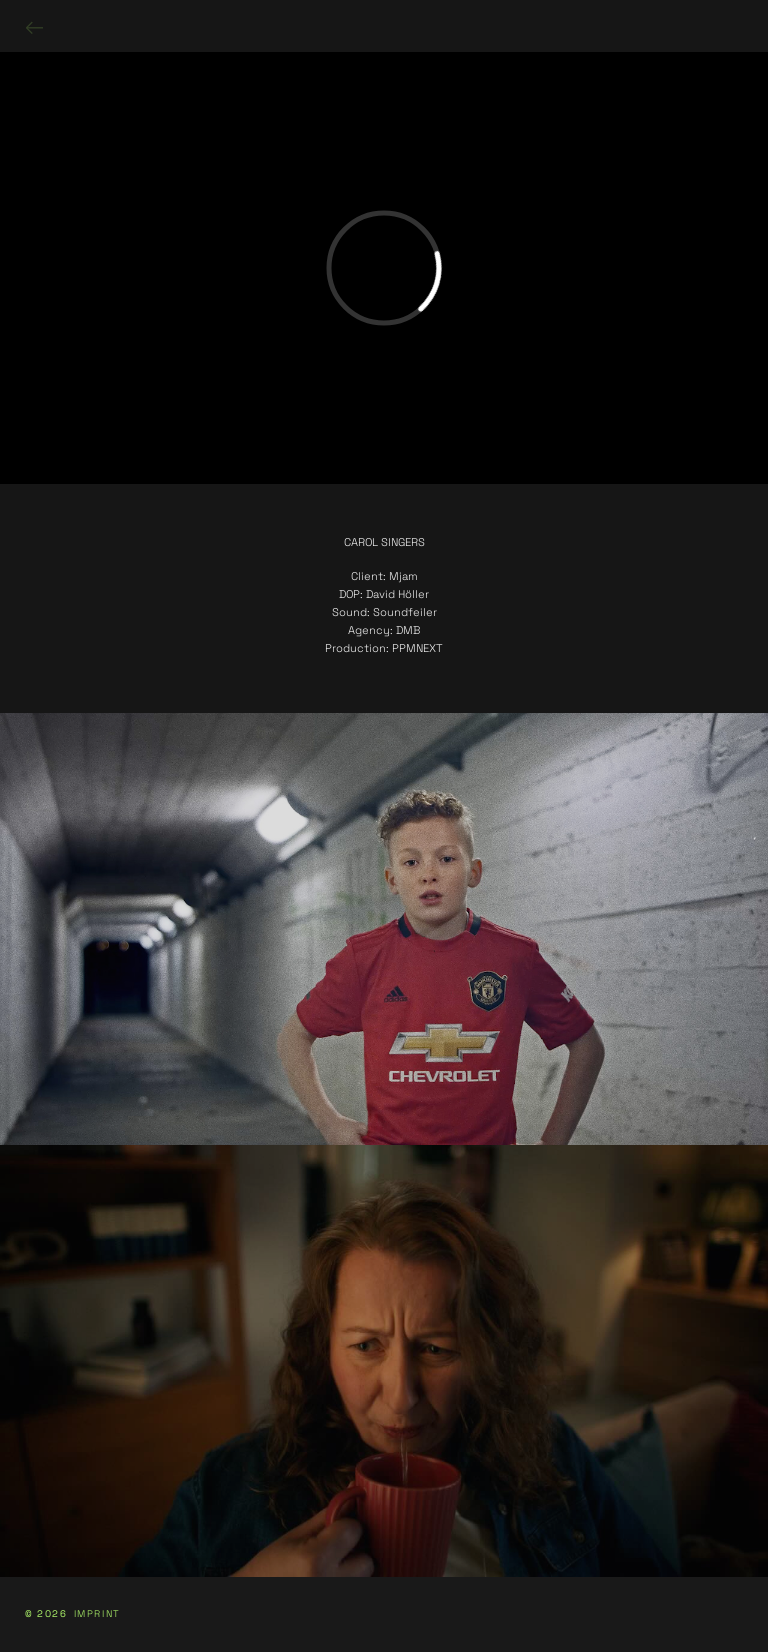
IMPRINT (97, 1615)
